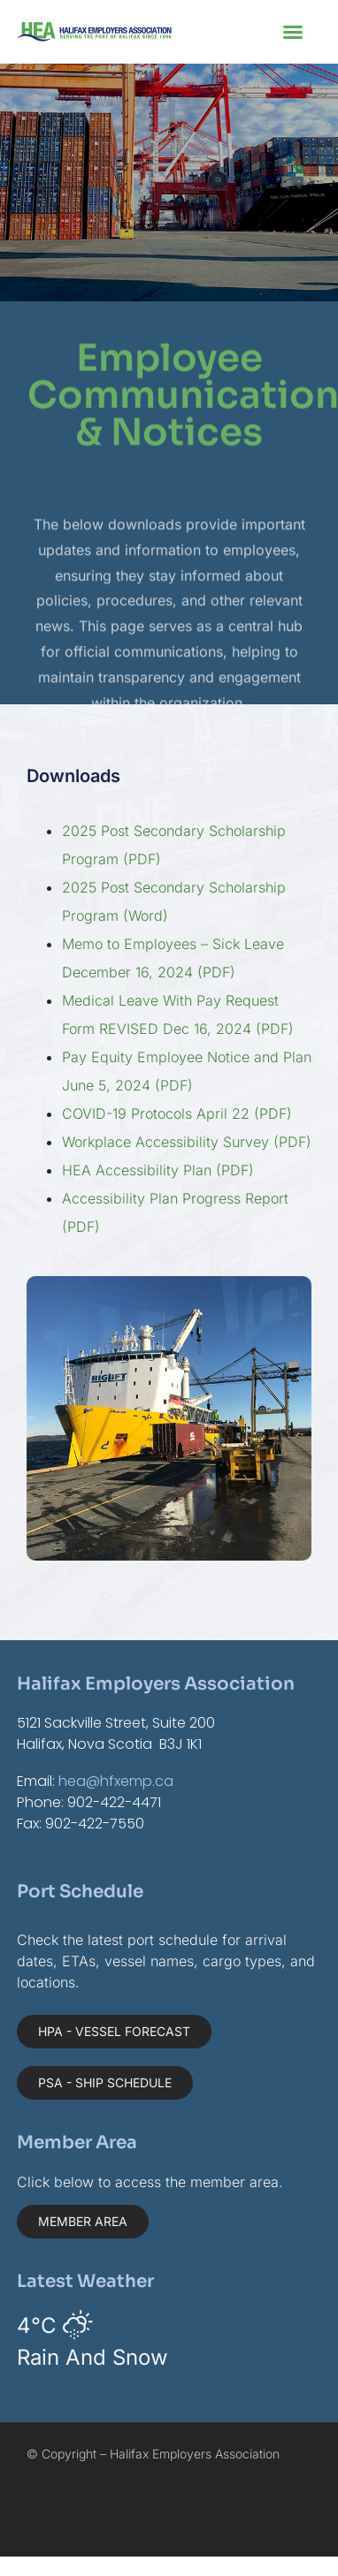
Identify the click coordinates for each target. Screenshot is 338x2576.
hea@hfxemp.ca (115, 1781)
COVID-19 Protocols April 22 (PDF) (177, 1113)
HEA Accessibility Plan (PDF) (158, 1170)
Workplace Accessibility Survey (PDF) (186, 1142)
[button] (293, 32)
